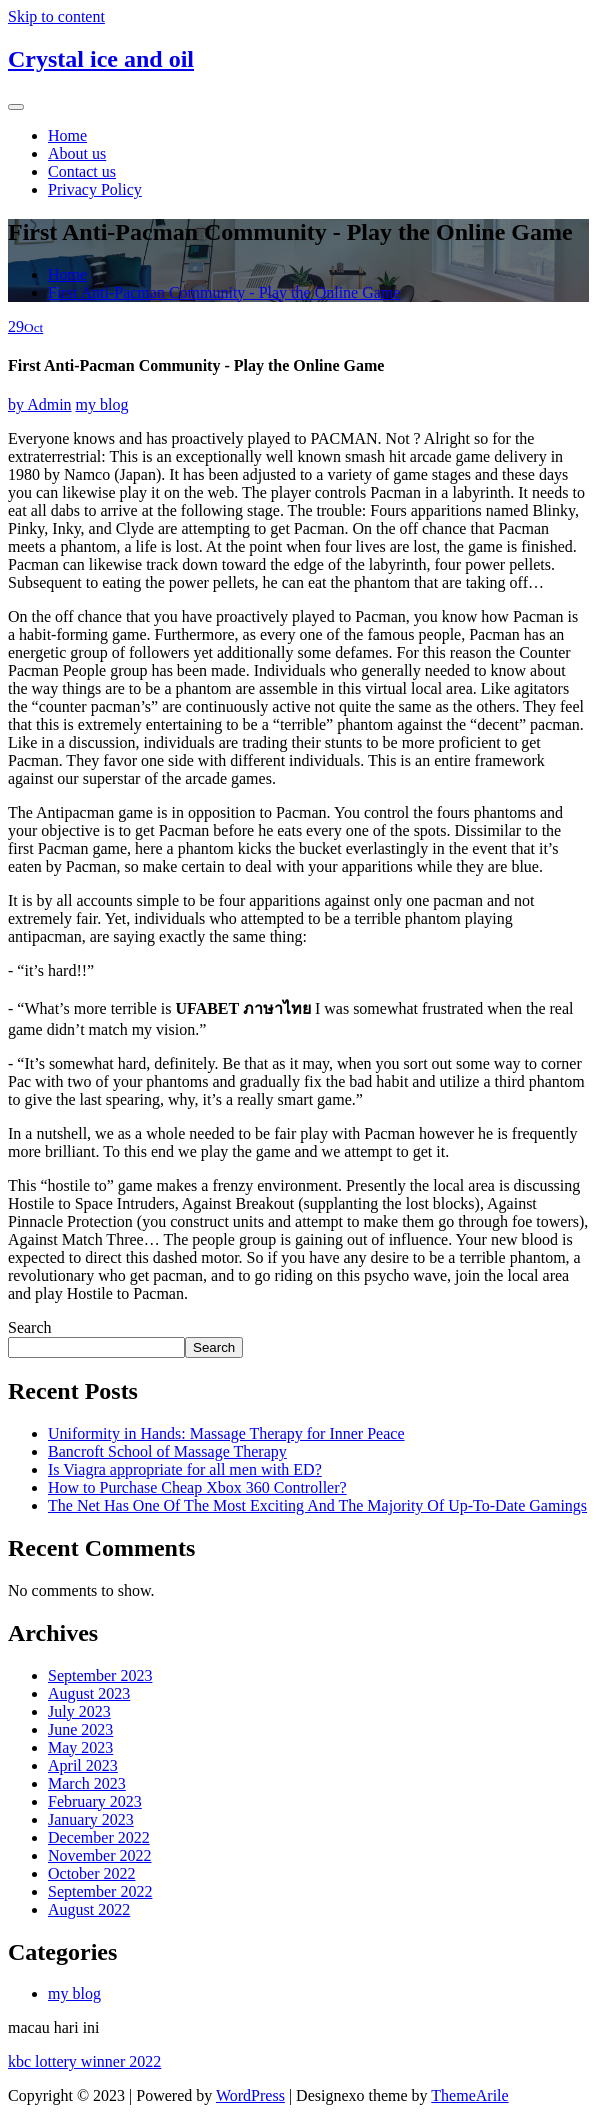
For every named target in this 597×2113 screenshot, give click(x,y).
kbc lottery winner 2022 (84, 2061)
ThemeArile (469, 2095)
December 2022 (99, 1837)
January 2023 (91, 1819)
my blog (102, 404)
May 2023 (80, 1747)
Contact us (82, 171)
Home (67, 135)
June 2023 (80, 1729)
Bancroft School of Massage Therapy (167, 1451)
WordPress (250, 2095)
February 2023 (95, 1801)
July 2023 (79, 1711)
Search (30, 1327)
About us (77, 153)
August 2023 (89, 1693)
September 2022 (100, 1891)
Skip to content (56, 16)
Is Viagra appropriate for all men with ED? (185, 1469)
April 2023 (83, 1765)
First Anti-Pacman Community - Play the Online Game (224, 292)
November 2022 (100, 1855)
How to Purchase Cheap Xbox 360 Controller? (197, 1487)
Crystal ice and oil (101, 59)
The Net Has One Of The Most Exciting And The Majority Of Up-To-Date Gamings (317, 1505)
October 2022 (92, 1873)
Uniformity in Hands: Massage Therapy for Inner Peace (226, 1433)
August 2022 (89, 1909)
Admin (40, 404)
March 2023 (87, 1783)
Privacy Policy (95, 189)
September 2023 (100, 1675)
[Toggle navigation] (16, 107)
